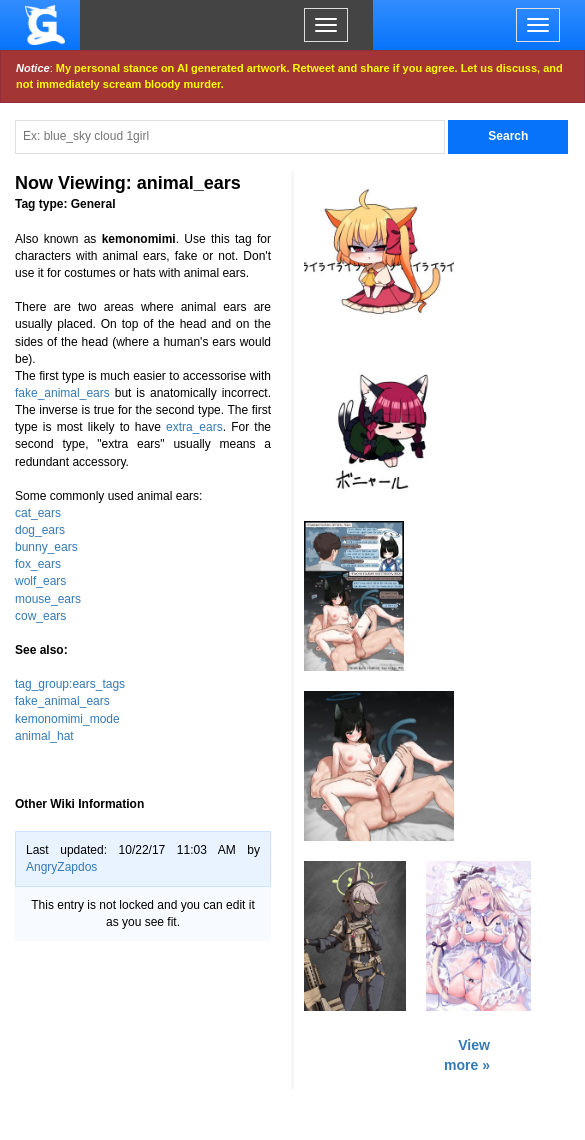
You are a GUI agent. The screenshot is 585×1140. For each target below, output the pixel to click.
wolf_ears (40, 581)
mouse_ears (48, 599)
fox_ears (38, 564)
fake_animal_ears (62, 393)
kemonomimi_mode (67, 719)
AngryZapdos (61, 867)
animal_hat (44, 736)
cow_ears (40, 616)
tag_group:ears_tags (70, 684)
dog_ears (40, 530)
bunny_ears (46, 547)
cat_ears (38, 513)
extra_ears (194, 427)
